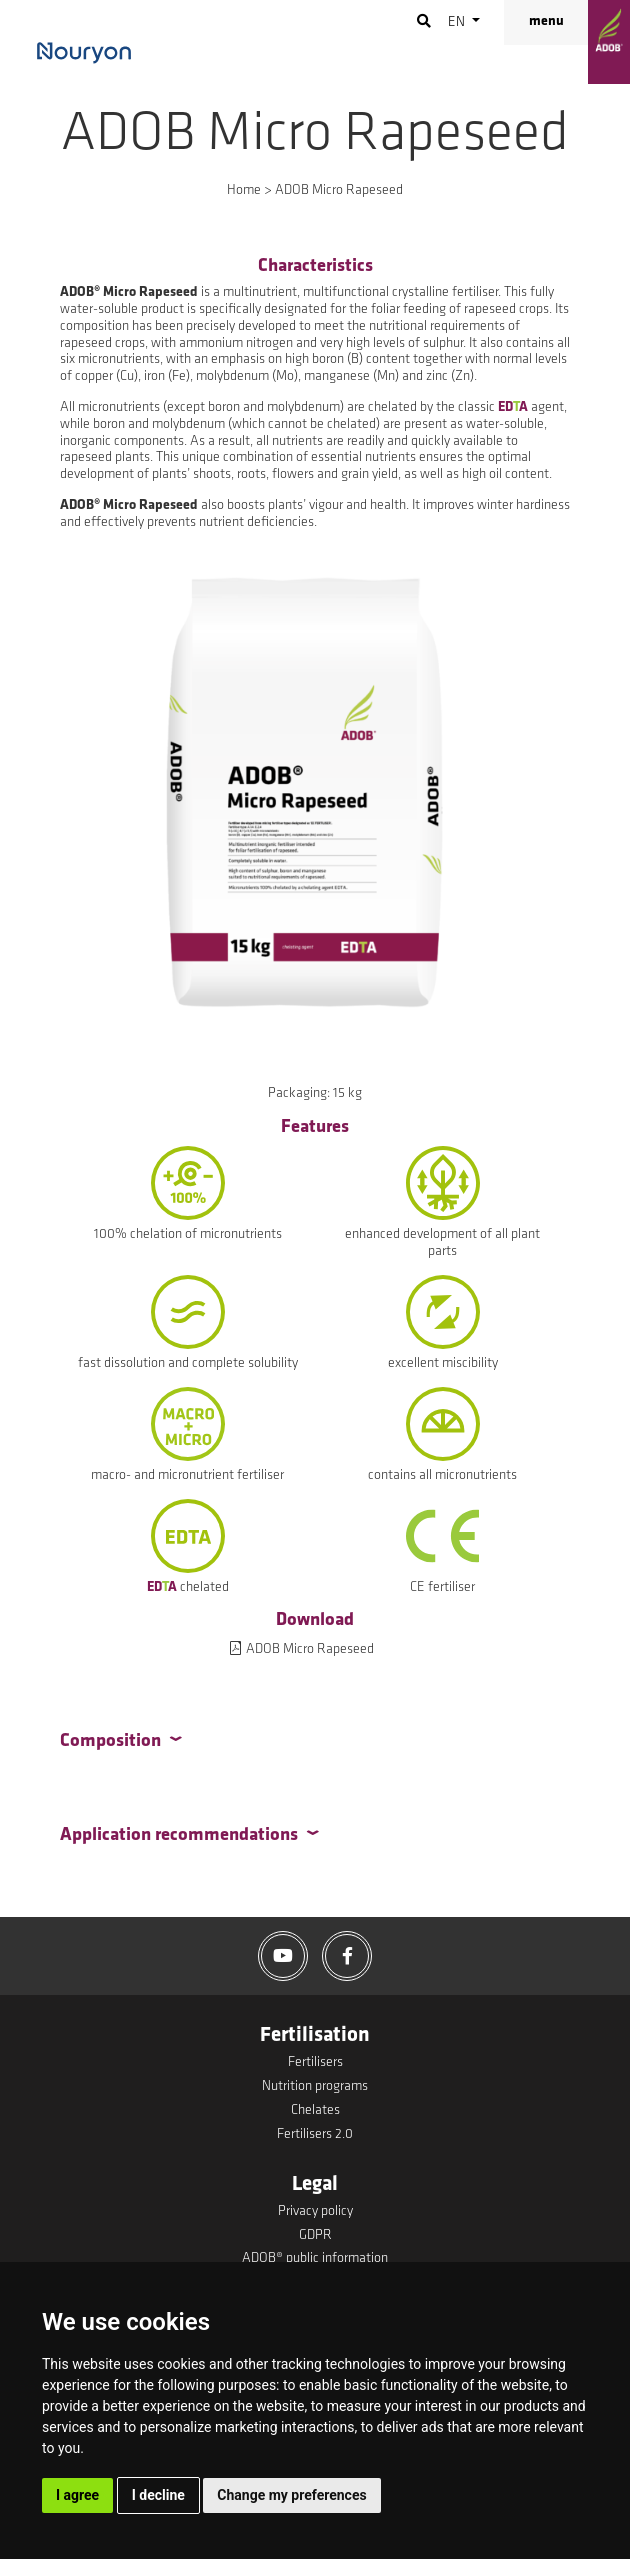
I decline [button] (158, 2495)
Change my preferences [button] (291, 2495)
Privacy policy (315, 2211)
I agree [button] (77, 2495)
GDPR (315, 2235)
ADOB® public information (315, 2258)
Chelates (315, 2110)
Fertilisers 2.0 (315, 2134)
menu (546, 21)
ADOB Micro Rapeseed (310, 1649)
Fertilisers (315, 2062)
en (458, 22)
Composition (110, 1741)
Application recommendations (179, 1835)
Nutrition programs (315, 2086)
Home (244, 190)
